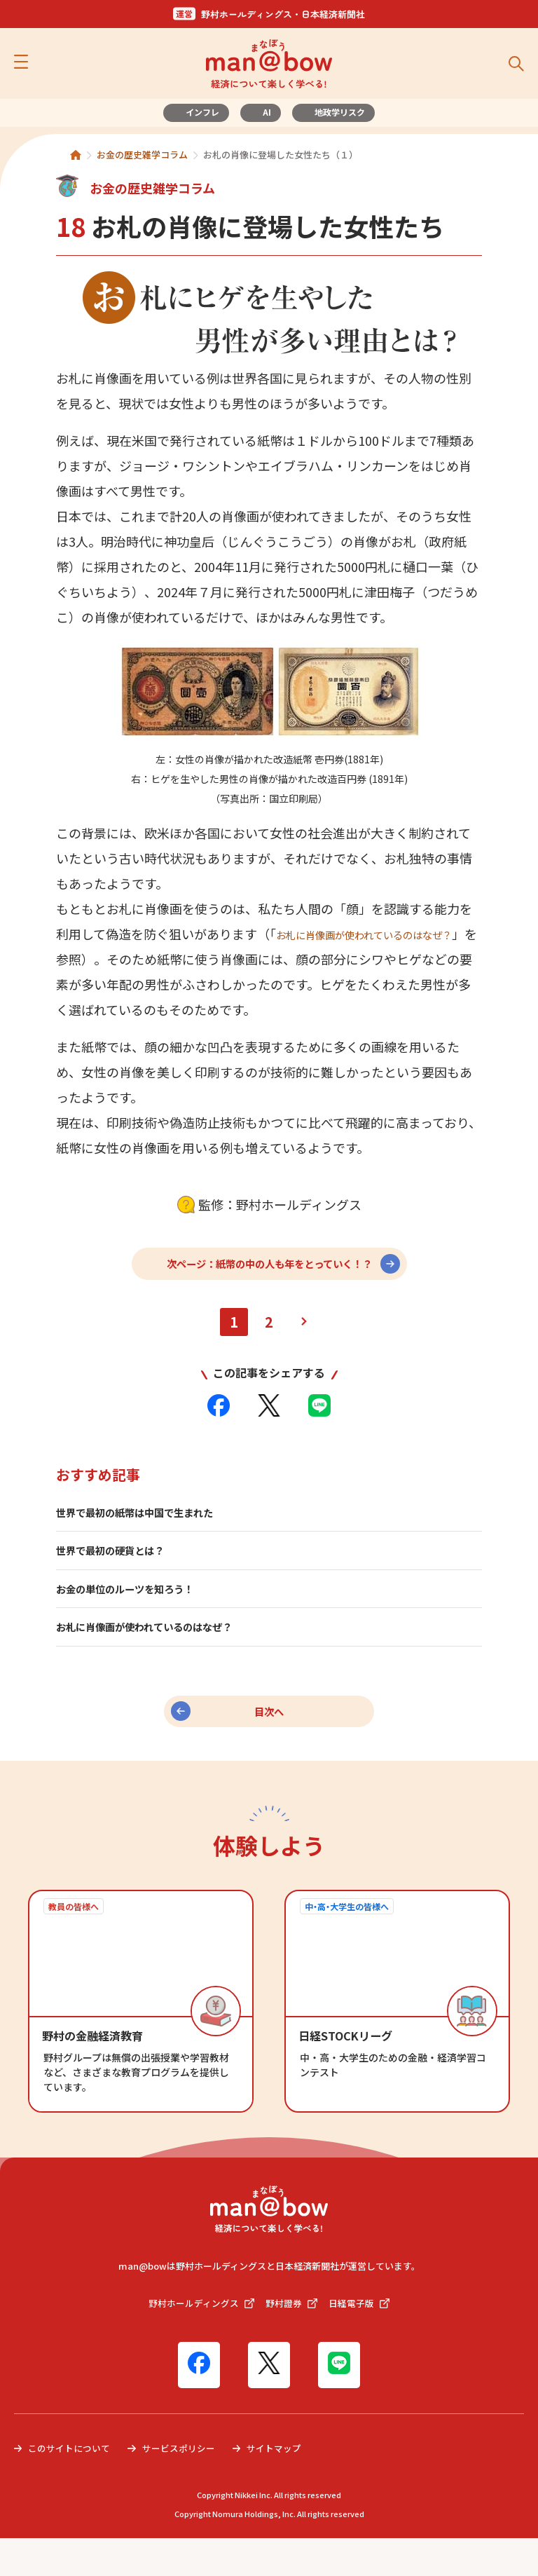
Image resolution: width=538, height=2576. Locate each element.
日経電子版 (364, 2339)
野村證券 (293, 2339)
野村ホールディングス (198, 2339)
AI (267, 112)
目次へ (269, 1741)
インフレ (202, 112)
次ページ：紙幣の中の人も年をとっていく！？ (269, 1284)
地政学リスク (340, 112)
